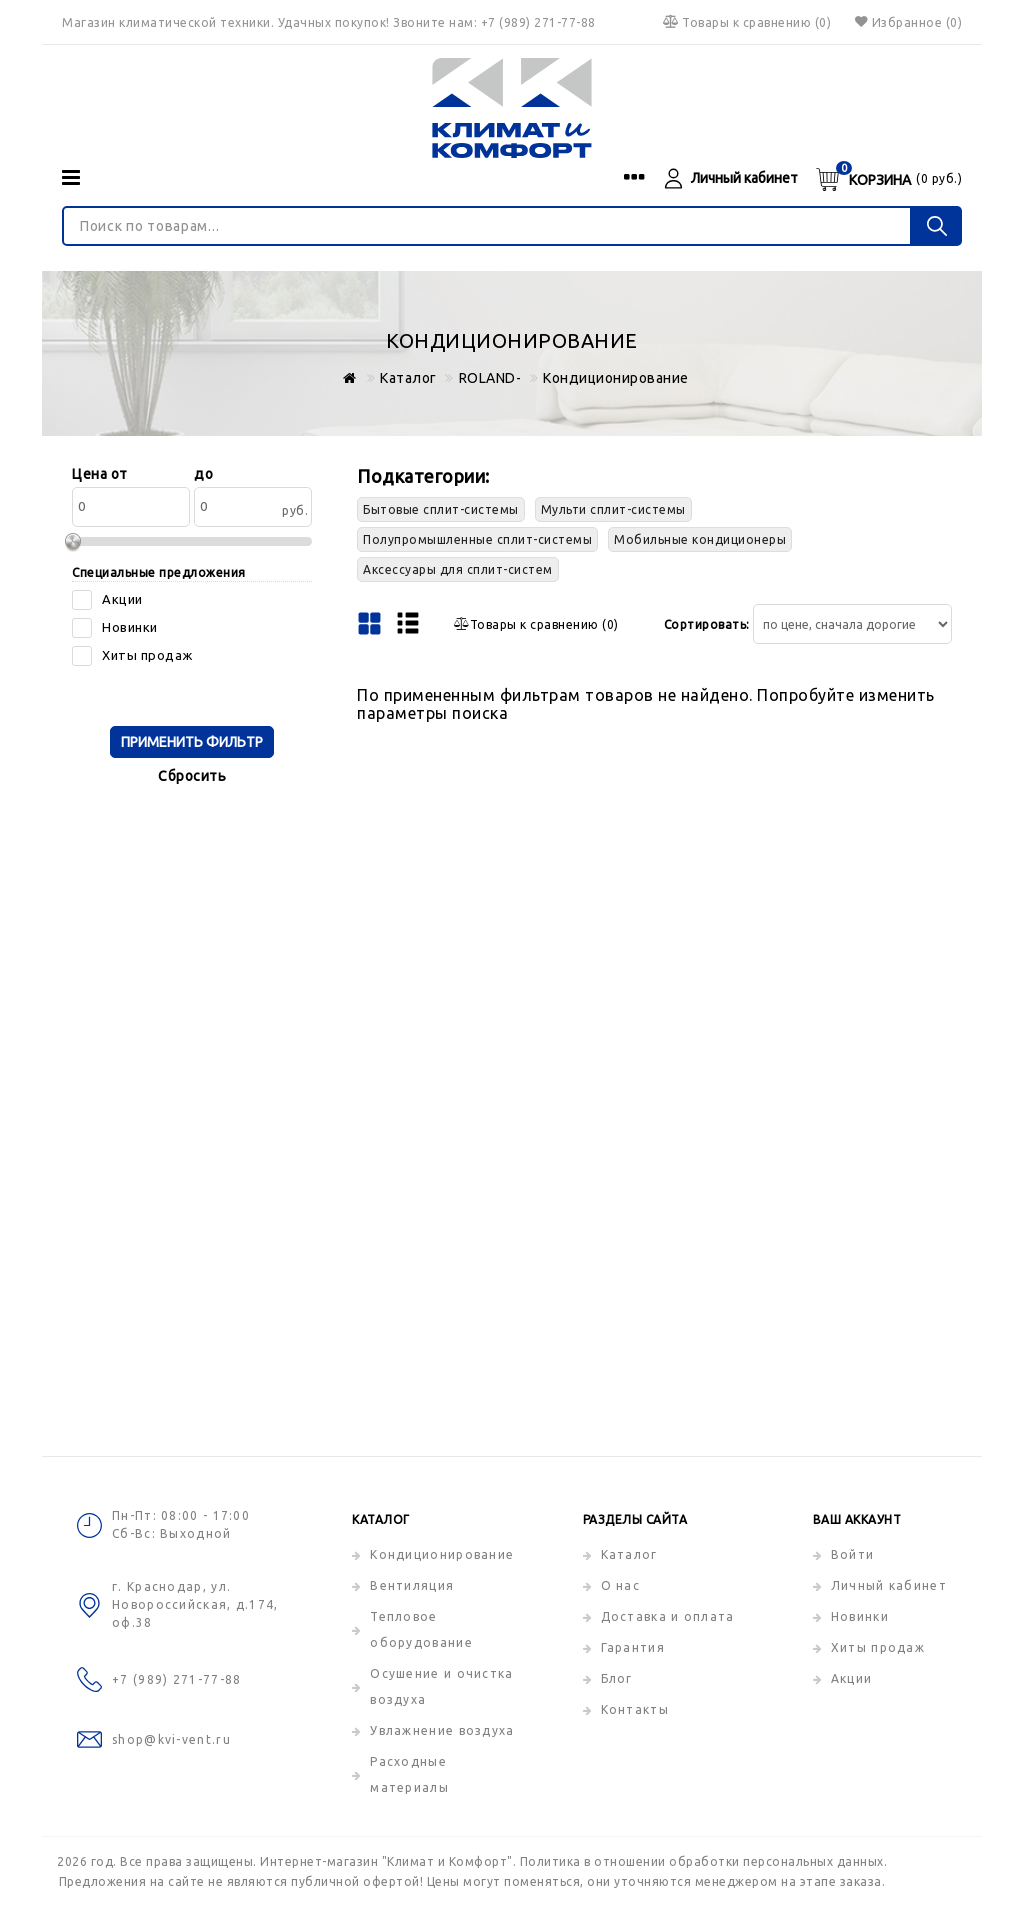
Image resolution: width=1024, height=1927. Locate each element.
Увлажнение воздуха (442, 1730)
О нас (621, 1585)
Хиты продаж (878, 1647)
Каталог (629, 1554)
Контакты (635, 1709)
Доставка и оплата (668, 1616)
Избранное (906, 22)
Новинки (860, 1616)
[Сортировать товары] (852, 624)
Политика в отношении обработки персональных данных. (704, 1861)
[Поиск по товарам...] (487, 226)
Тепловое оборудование (421, 1629)
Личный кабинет (889, 1585)
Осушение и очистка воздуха (441, 1686)
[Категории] (71, 177)
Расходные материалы (409, 1774)
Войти (853, 1554)
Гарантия (633, 1647)
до (203, 474)
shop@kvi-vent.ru (171, 1739)
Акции (852, 1678)
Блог (617, 1678)
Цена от (100, 474)
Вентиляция (412, 1585)
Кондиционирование (442, 1554)
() (745, 22)
